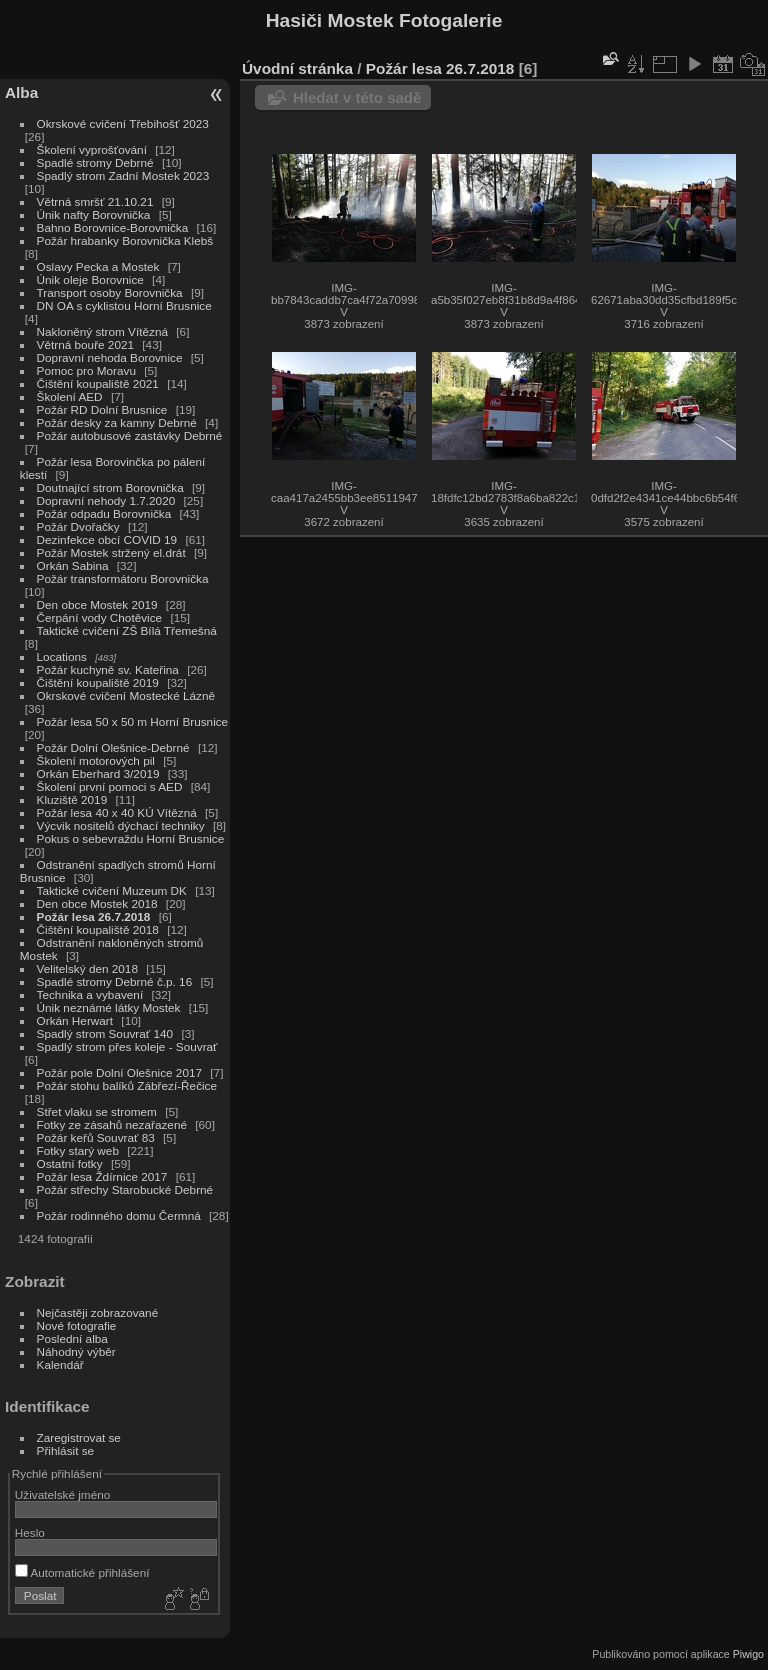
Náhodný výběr (76, 1351)
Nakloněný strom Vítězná (102, 331)
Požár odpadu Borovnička (104, 513)
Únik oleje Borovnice (90, 279)
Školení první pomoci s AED (110, 786)
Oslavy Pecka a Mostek (98, 266)
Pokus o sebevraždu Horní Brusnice (131, 838)
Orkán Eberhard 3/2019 (98, 773)
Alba (21, 92)
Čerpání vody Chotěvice (100, 617)
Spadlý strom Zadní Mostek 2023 (123, 175)
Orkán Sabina (73, 565)
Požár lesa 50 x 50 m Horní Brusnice (133, 721)
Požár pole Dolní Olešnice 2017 (119, 1072)
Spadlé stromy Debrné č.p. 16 (115, 981)
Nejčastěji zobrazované (98, 1312)
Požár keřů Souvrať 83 (96, 1137)
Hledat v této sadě (357, 97)
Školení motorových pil (96, 760)
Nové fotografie (77, 1325)
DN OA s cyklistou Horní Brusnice (124, 305)
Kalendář (60, 1364)
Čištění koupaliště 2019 (98, 682)
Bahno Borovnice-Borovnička (113, 227)
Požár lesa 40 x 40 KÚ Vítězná (117, 812)
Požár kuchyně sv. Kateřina (110, 669)
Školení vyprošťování (92, 149)
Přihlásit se (66, 1450)
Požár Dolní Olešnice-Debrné (113, 747)
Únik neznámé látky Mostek (109, 1007)
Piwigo (748, 1654)
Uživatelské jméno (62, 1494)
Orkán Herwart (75, 1020)
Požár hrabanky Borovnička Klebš (125, 240)
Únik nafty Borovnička (94, 214)
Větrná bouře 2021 (85, 344)
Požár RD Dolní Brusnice (102, 409)
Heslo (30, 1532)
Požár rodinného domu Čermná (119, 1215)
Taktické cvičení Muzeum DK (112, 890)
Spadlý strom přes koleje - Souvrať (127, 1046)
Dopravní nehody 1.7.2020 (106, 500)
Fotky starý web (78, 1150)
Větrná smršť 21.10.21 (95, 201)
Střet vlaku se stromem (97, 1111)
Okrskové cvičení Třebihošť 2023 (123, 123)
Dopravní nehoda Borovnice (110, 357)
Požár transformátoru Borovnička (123, 578)
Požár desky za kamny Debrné (117, 422)
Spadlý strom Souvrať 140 (105, 1033)
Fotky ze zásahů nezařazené (112, 1124)
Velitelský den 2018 (87, 968)
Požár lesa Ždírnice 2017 (102, 1176)
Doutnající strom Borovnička (110, 487)
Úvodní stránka (297, 68)
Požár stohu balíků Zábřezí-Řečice (127, 1085)
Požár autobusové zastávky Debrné (130, 435)
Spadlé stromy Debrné (95, 162)
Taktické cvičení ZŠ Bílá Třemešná (127, 630)
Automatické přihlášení (82, 1572)
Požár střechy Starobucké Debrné (125, 1189)
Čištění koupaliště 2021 (98, 383)
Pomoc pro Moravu (86, 370)
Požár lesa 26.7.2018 (94, 916)
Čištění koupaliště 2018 (98, 929)
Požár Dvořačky (80, 526)
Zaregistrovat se (79, 1437)
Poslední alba (72, 1338)
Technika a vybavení (90, 994)
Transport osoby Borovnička (110, 292)
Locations (62, 656)
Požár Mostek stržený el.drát (111, 552)
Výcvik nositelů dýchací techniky (121, 825)
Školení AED (71, 396)
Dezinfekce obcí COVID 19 (107, 539)
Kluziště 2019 (72, 799)
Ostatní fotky (70, 1163)
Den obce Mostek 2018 (97, 903)
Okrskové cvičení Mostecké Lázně (126, 695)
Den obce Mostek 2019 (97, 604)
